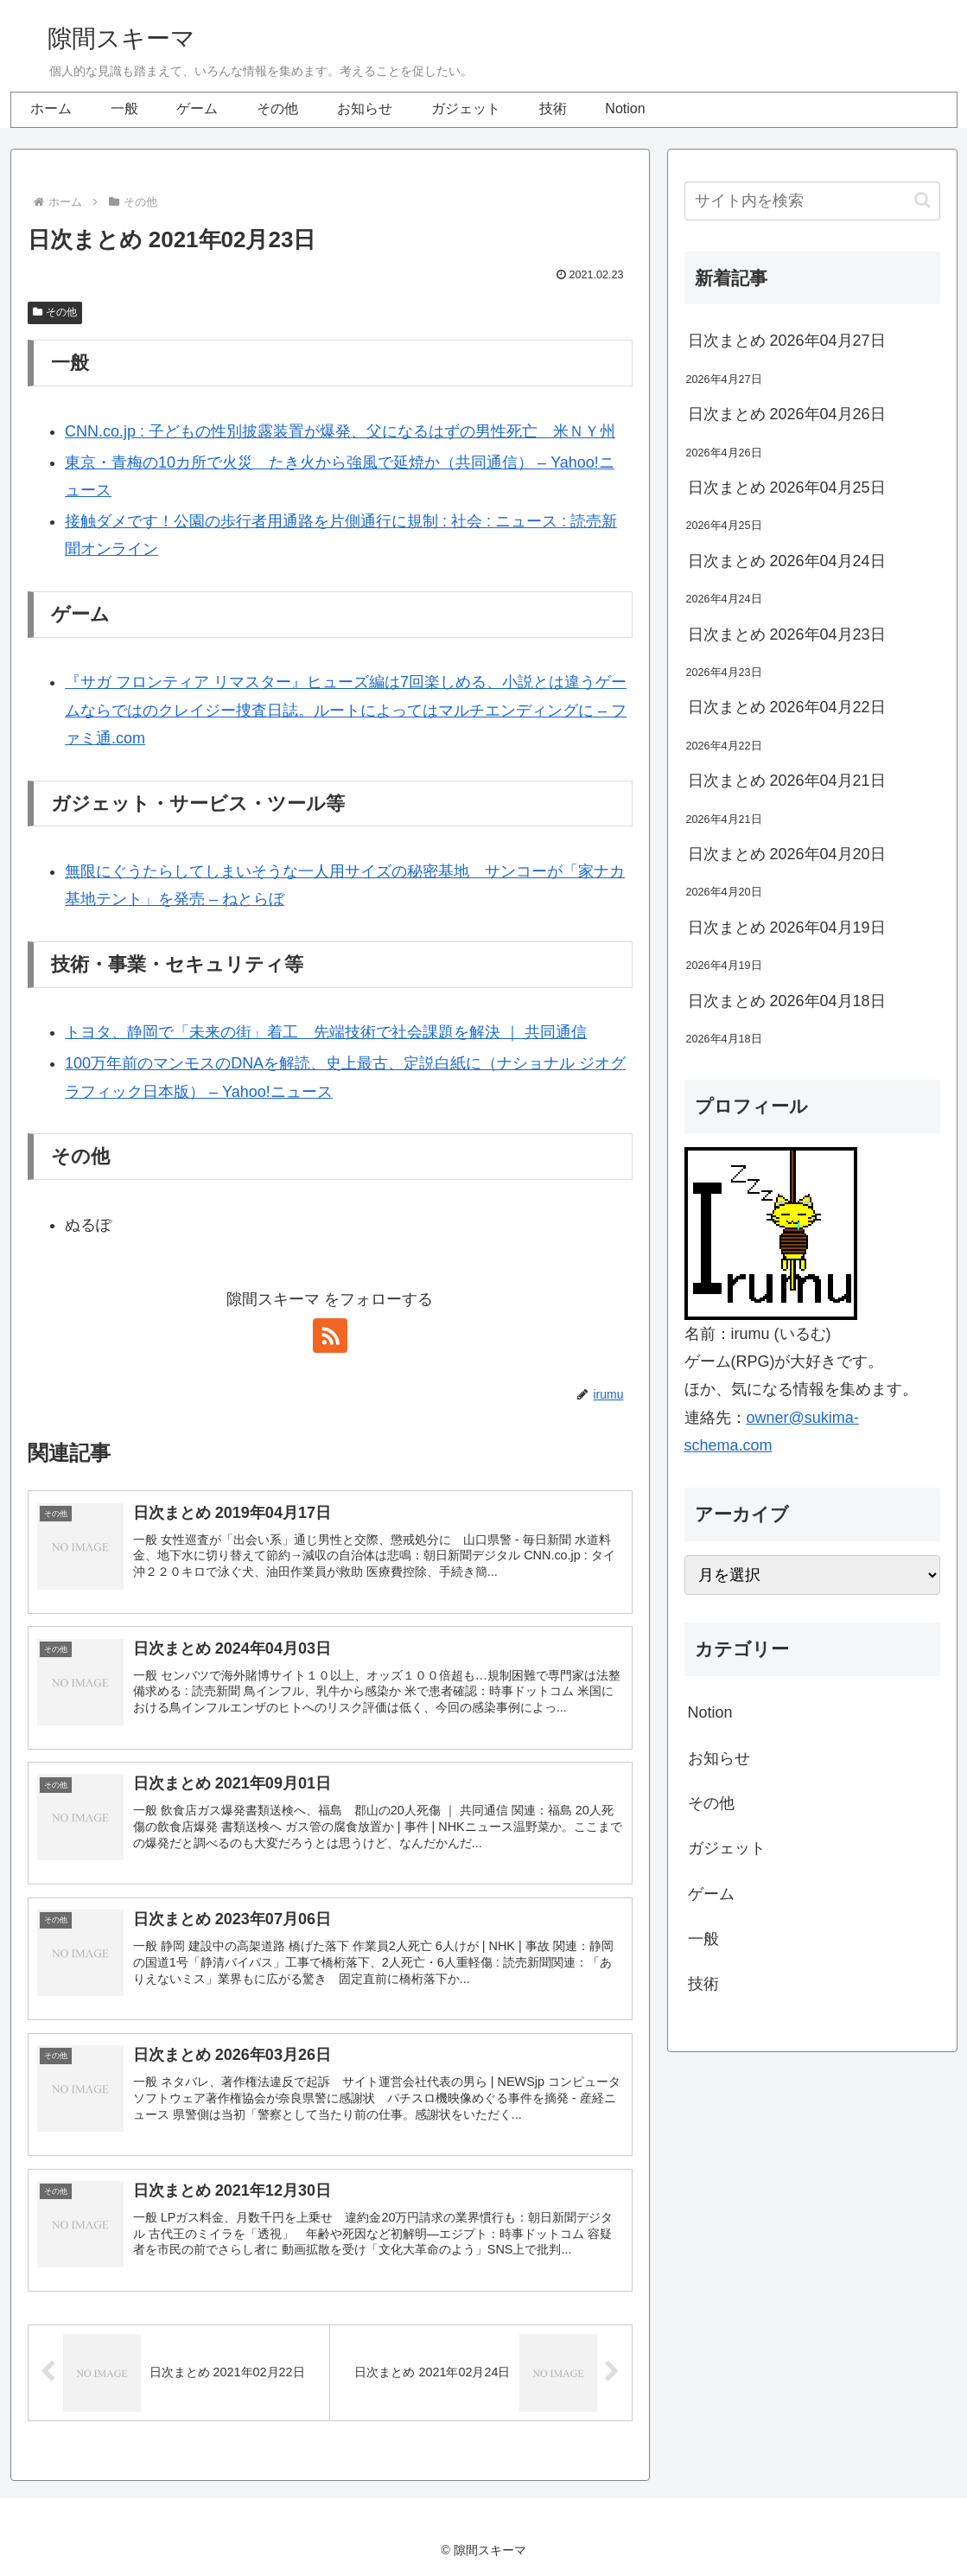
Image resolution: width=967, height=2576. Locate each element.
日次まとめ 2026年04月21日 (787, 780)
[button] (922, 200)
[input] (812, 201)
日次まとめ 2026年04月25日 (787, 487)
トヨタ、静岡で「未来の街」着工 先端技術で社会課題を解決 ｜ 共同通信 (326, 1032)
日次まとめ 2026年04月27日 (787, 340)
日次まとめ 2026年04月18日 (787, 1001)
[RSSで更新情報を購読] (330, 1335)
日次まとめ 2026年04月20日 (787, 854)
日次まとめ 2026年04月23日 (787, 634)
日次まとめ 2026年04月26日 (787, 414)
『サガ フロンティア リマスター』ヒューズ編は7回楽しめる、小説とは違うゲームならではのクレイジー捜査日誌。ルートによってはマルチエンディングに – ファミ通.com (346, 710)
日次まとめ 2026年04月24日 (787, 561)
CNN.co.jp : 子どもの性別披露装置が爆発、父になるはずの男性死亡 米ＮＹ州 (340, 431)
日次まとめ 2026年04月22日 (787, 707)
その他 (55, 312)
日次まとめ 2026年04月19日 (787, 927)
